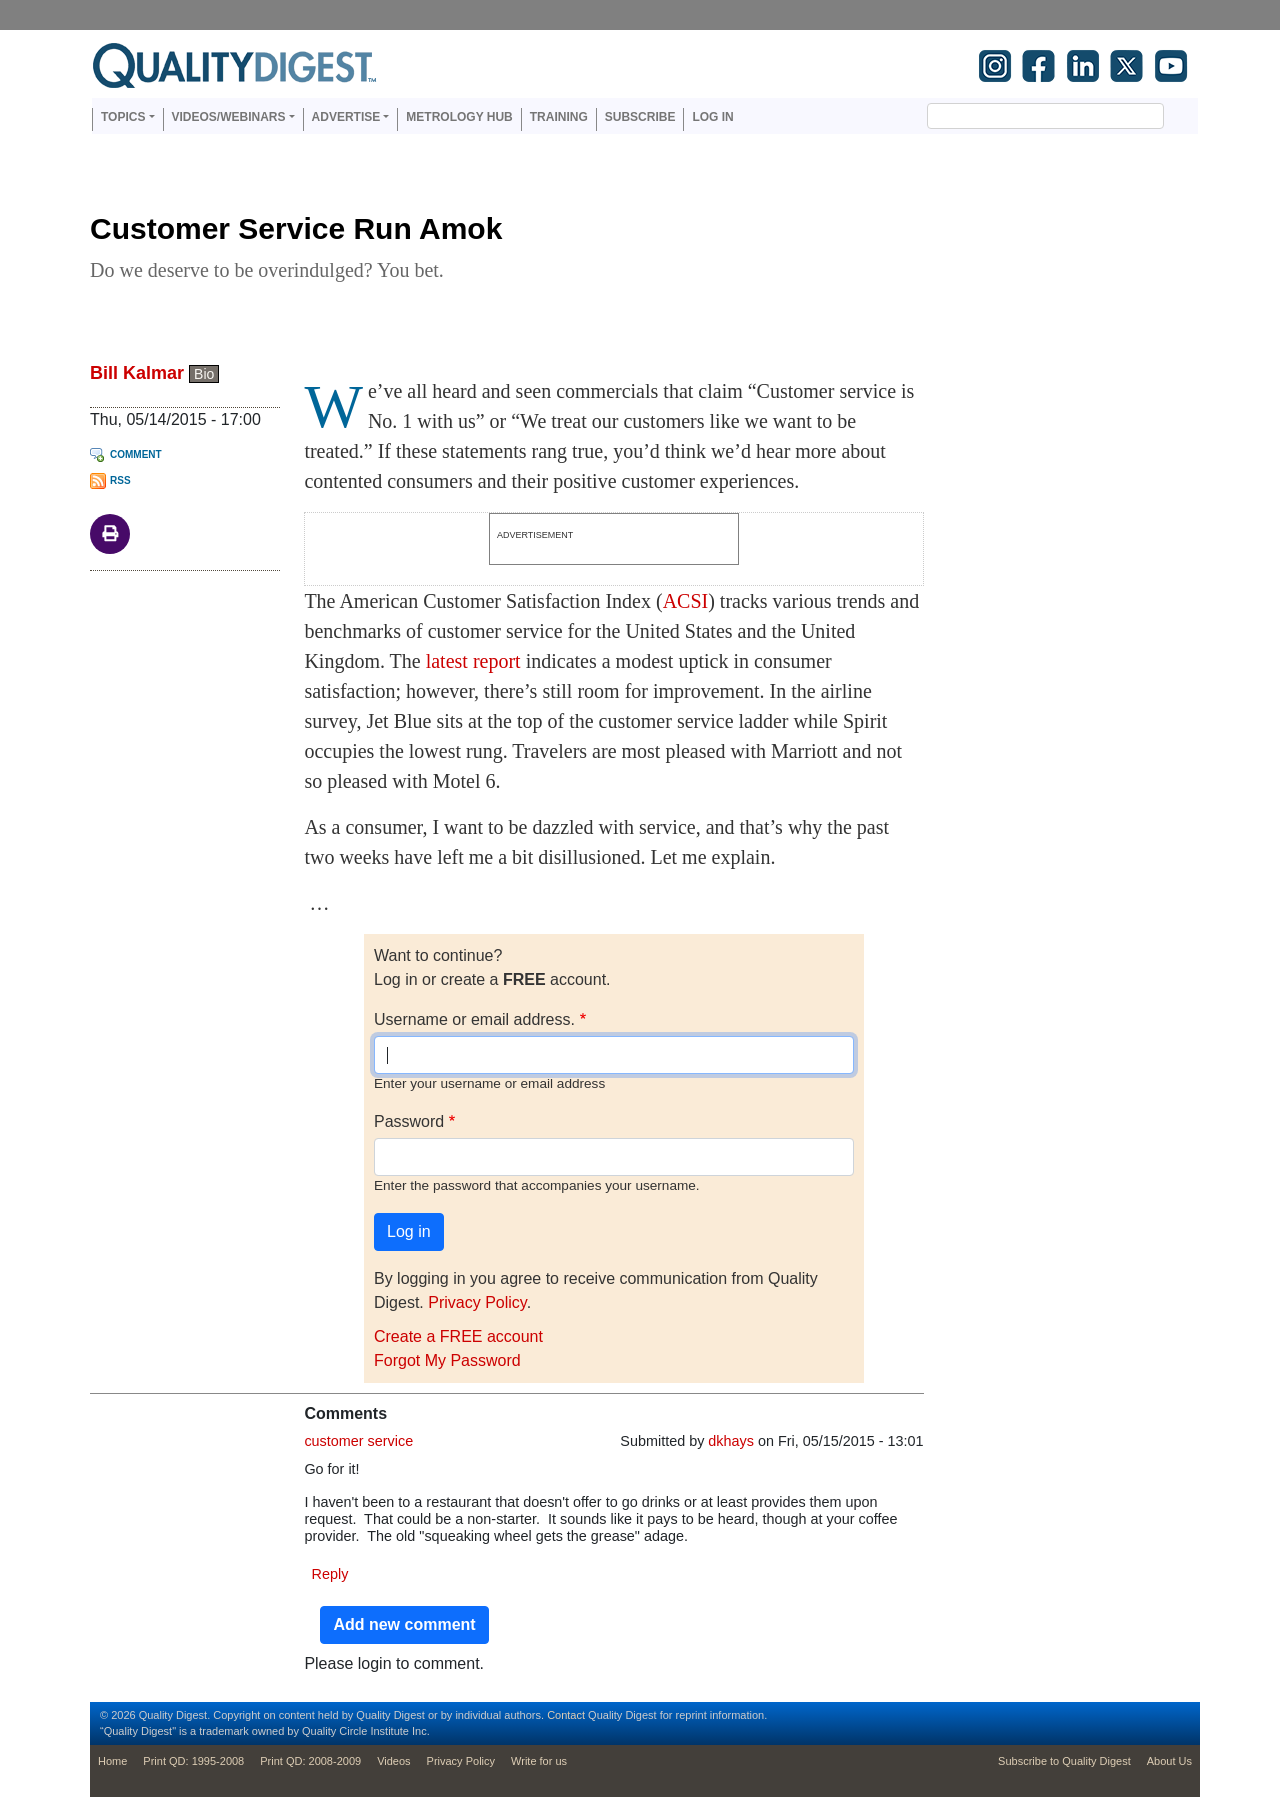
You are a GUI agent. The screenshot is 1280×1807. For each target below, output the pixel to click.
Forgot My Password (447, 1360)
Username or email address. (474, 1019)
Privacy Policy (477, 1302)
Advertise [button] (346, 117)
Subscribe (640, 117)
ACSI (686, 601)
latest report (473, 661)
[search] (1021, 116)
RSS (120, 480)
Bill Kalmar (137, 373)
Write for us (539, 1761)
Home (112, 1761)
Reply (330, 1574)
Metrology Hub (459, 117)
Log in (712, 117)
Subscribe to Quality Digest (1064, 1761)
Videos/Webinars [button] (229, 117)
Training (559, 117)
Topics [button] (123, 117)
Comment (136, 454)
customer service (358, 1441)
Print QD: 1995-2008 (193, 1761)
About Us (1169, 1761)
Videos (393, 1761)
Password (409, 1121)
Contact (566, 1715)
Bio (204, 374)
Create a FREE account (458, 1336)
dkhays (731, 1441)
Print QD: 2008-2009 (310, 1761)
